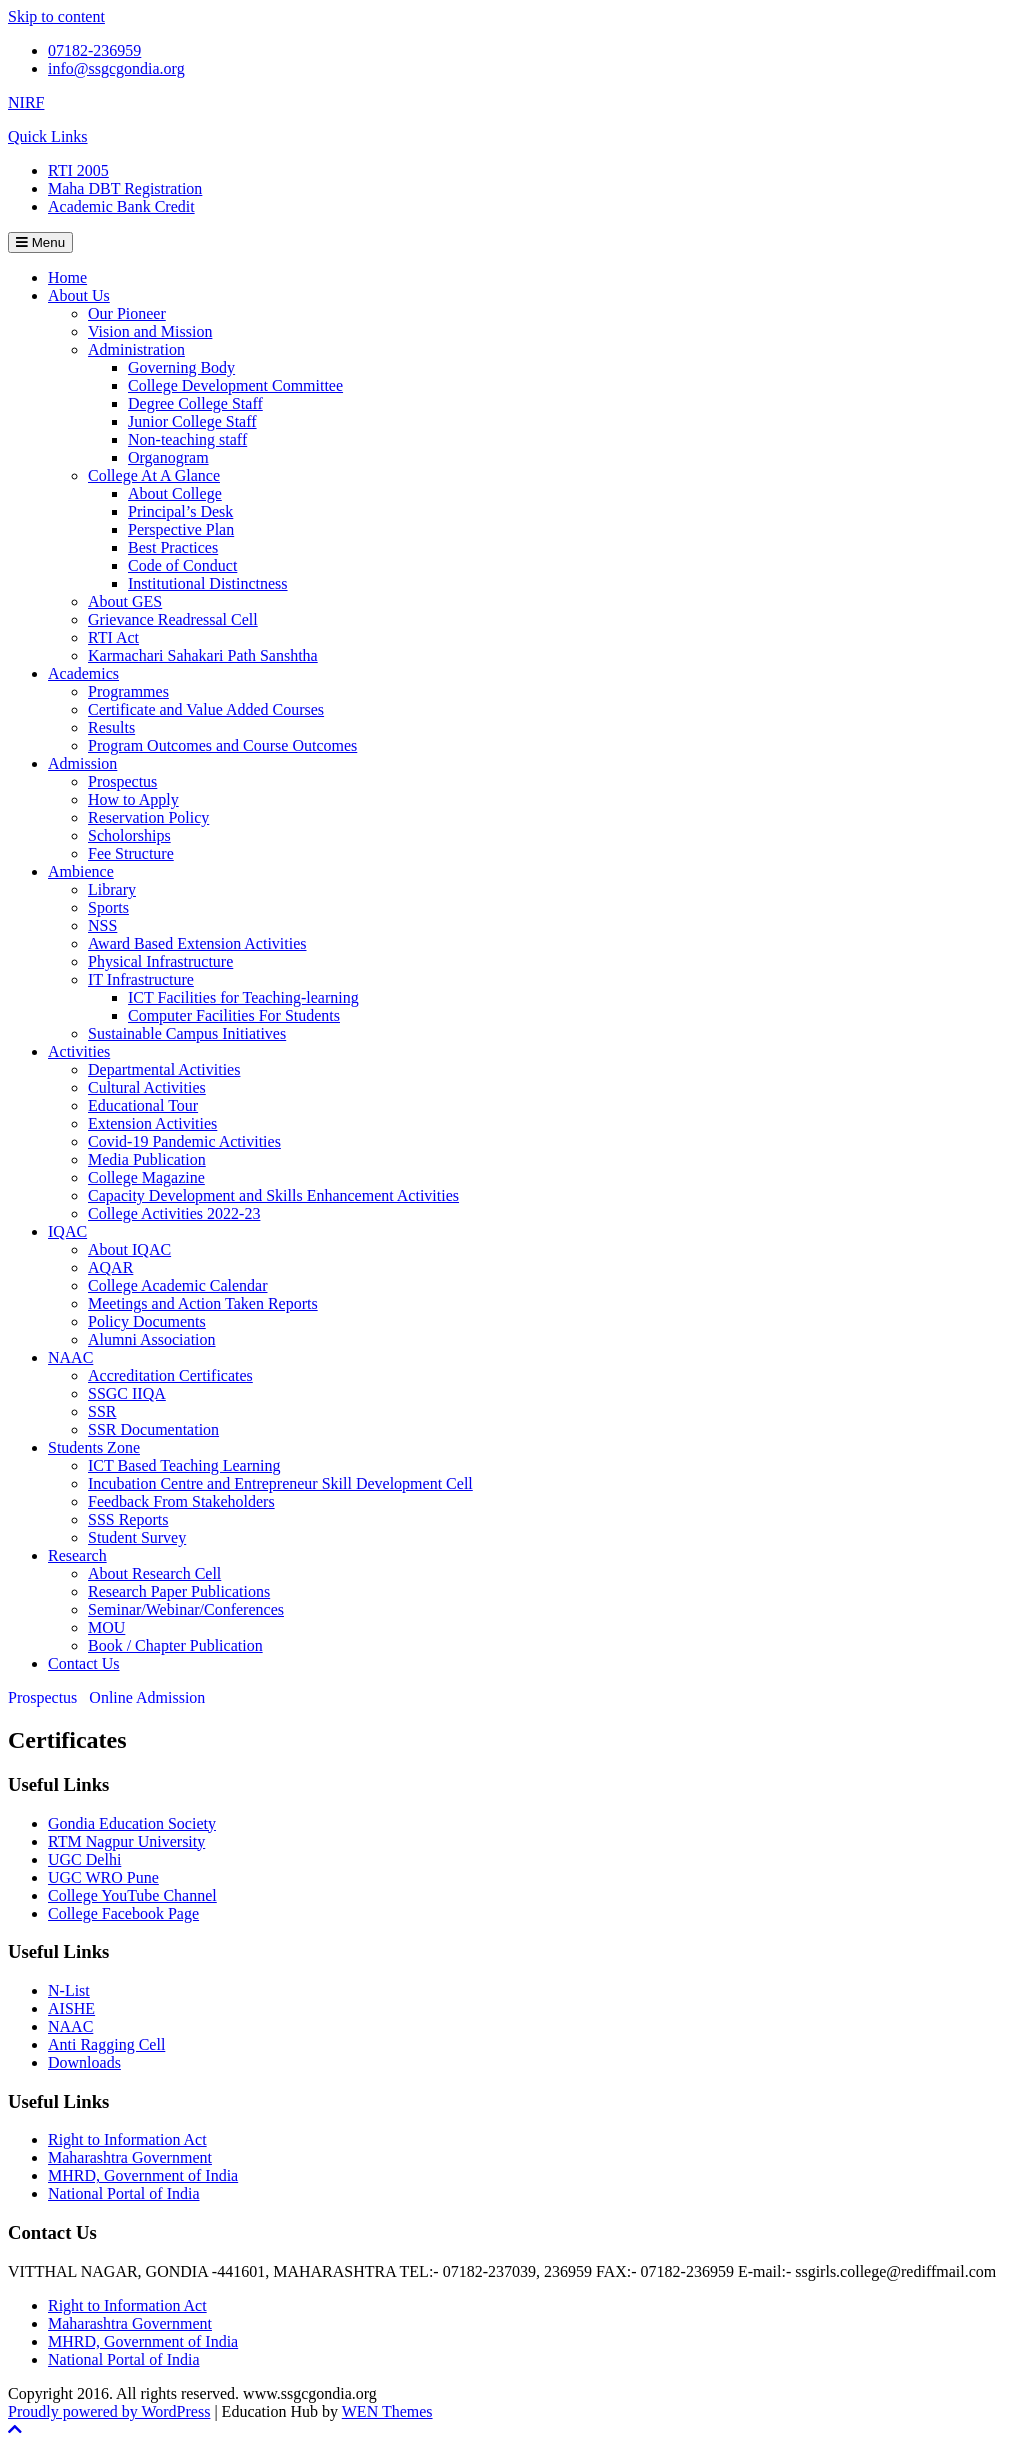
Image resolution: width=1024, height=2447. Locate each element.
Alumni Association (152, 1339)
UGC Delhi (84, 1859)
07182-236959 (94, 50)
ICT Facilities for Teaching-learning (243, 997)
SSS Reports (128, 1519)
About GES (125, 601)
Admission (82, 763)
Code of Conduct (182, 565)
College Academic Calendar (177, 1285)
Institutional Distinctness (208, 583)
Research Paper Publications (179, 1591)
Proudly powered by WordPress (109, 2411)
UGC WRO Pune (103, 1877)
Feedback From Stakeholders (181, 1501)
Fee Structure (131, 853)
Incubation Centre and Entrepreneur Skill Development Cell (280, 1483)
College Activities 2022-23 (174, 1213)
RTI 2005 (78, 170)
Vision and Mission (150, 331)
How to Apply (133, 799)
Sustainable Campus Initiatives (187, 1033)
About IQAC (129, 1249)
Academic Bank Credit (121, 206)
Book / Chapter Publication (175, 1645)
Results (111, 727)
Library (112, 889)
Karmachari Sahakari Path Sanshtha (203, 655)
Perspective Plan (181, 529)
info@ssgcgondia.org (116, 68)
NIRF (26, 102)
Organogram (168, 457)
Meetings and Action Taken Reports (203, 1303)
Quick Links (48, 136)
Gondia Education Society (132, 1823)
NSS (102, 925)
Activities (79, 1051)
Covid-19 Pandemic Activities (184, 1141)
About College (175, 493)
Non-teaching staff (187, 439)
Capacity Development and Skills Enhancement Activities (273, 1195)
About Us (79, 295)
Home (67, 277)
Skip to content (56, 16)
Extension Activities (152, 1123)
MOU (106, 1627)
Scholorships (129, 835)
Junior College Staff (192, 421)
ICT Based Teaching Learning (184, 1465)
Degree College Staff (195, 403)
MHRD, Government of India (143, 2175)
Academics (83, 673)
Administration (136, 349)
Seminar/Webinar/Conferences (186, 1609)
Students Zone (94, 1447)
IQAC (67, 1231)
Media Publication (147, 1159)
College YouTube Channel (132, 1895)
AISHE (71, 2008)
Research (77, 1555)
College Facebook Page (123, 1913)
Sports (108, 907)
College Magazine (146, 1177)
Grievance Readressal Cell (173, 619)
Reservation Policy (148, 817)
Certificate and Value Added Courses (206, 709)
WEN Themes (387, 2411)
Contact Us (84, 1663)
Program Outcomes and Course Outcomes (222, 745)
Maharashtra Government (130, 2157)
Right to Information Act (127, 2139)
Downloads (84, 2062)
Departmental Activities (164, 1069)
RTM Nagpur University (126, 1841)
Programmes (128, 691)
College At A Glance (154, 475)
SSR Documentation (153, 1429)
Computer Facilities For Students (234, 1015)
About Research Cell (154, 1573)
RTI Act (113, 637)
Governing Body (181, 367)
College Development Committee (235, 385)
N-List (69, 1990)
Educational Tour (143, 1105)
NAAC (70, 1357)
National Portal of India (124, 2193)
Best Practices (173, 547)
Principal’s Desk (180, 511)
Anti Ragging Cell (106, 2044)
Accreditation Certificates (170, 1375)
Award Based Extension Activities (197, 943)
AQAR (110, 1267)
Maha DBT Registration (125, 188)
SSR (102, 1411)
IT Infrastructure (141, 979)
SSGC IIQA (127, 1393)
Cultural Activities (147, 1087)
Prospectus (122, 781)
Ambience (81, 871)
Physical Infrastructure (160, 961)
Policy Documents (147, 1321)
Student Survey (137, 1537)
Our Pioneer (127, 313)
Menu (40, 242)
